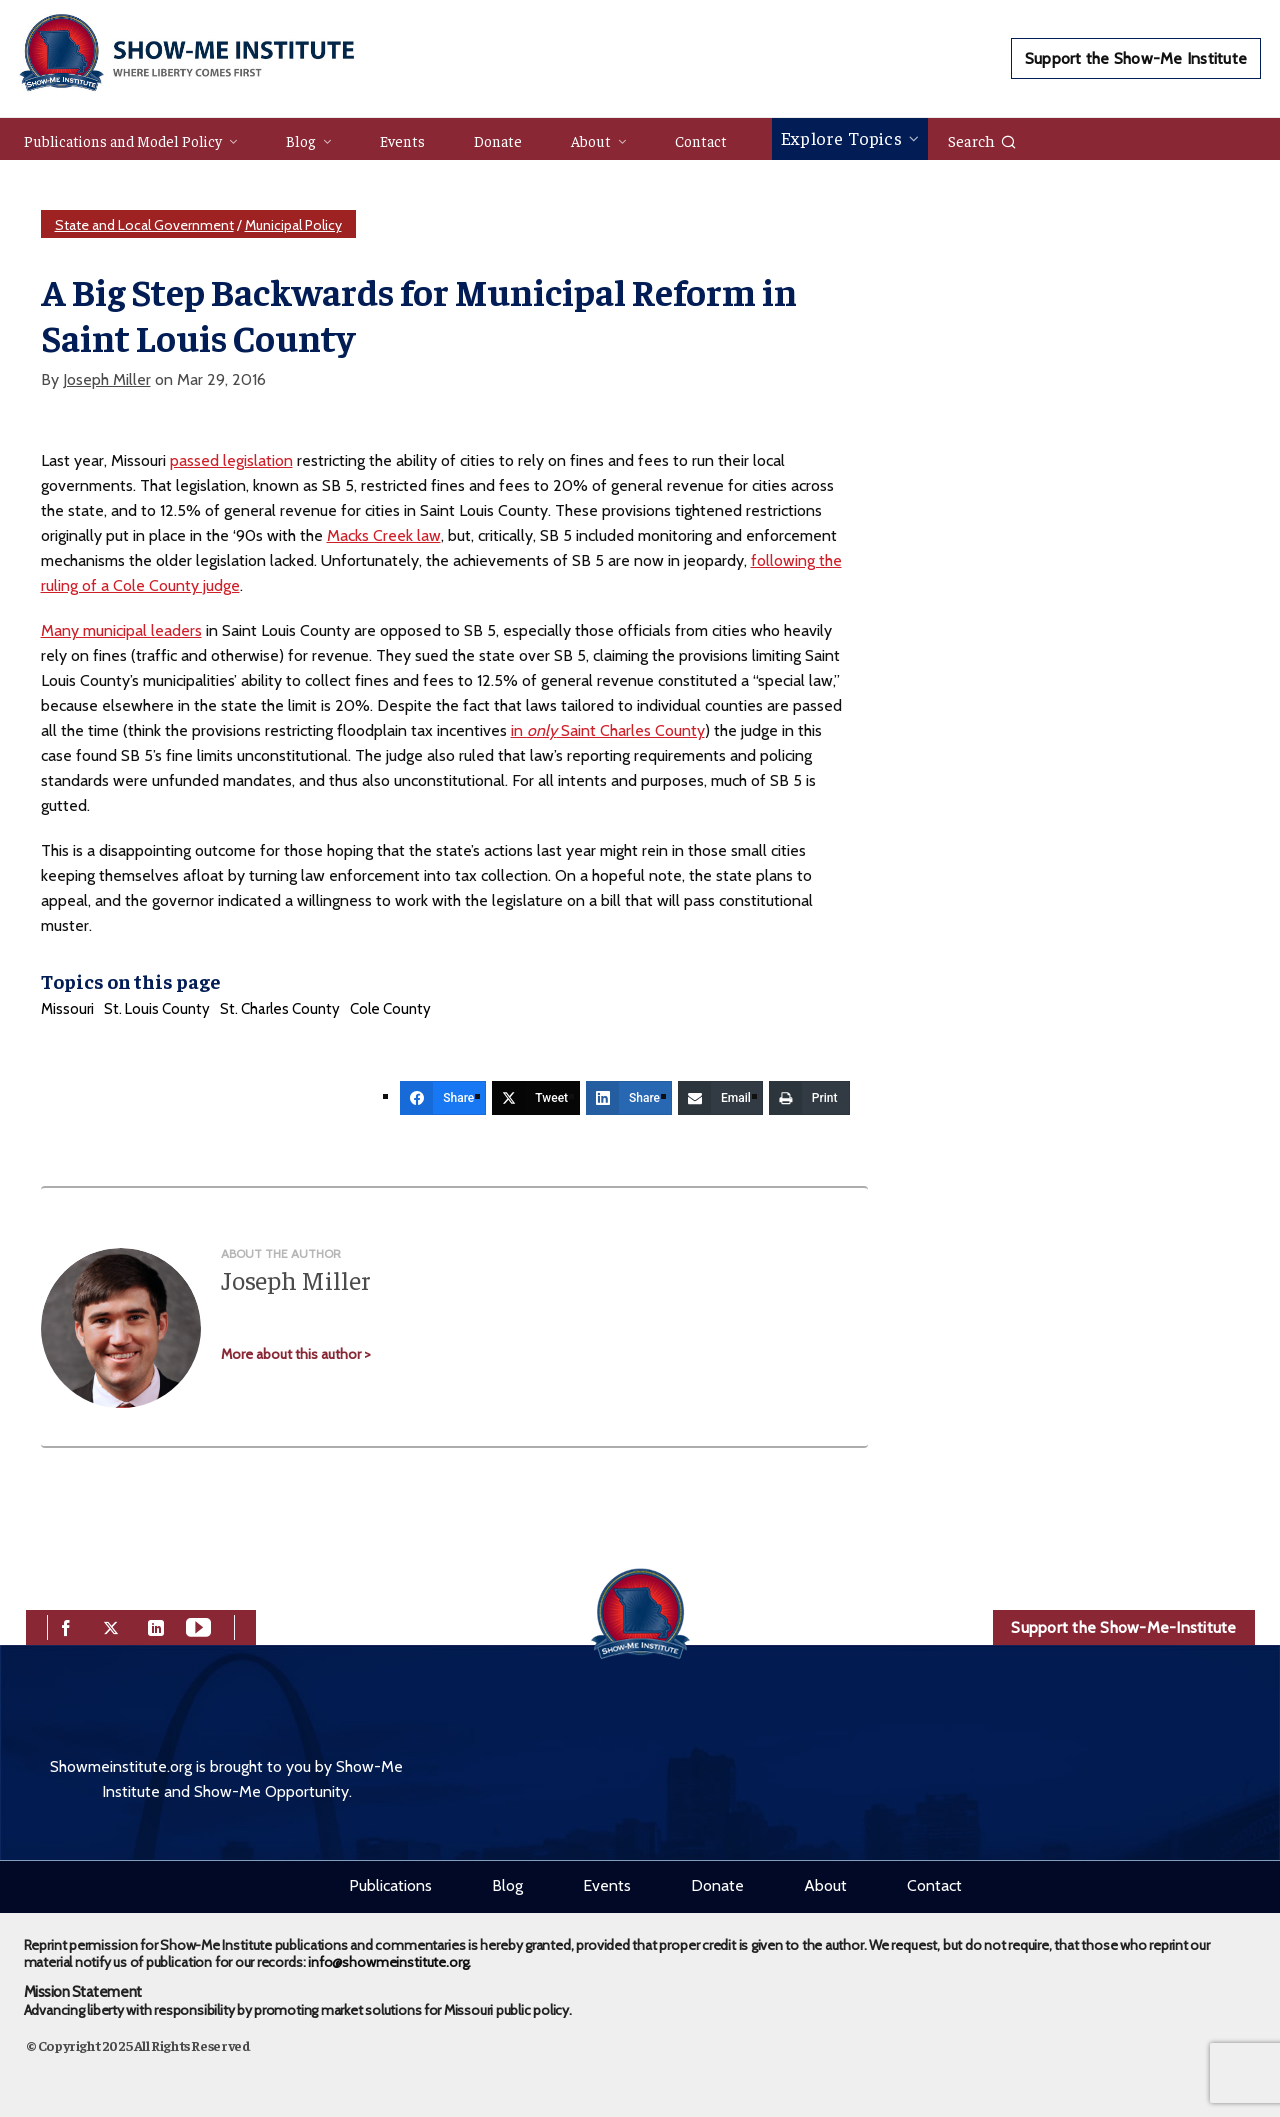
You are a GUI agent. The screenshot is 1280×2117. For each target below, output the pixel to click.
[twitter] (111, 1625)
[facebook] (66, 1625)
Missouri (67, 1009)
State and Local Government (144, 225)
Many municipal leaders (121, 630)
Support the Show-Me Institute (1136, 58)
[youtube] (198, 1625)
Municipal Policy (293, 225)
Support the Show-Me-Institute (1123, 1627)
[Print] (809, 1098)
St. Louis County (157, 1009)
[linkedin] (156, 1625)
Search (982, 140)
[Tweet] (536, 1098)
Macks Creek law (384, 535)
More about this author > (296, 1354)
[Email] (720, 1098)
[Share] (443, 1098)
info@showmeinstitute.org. (389, 1962)
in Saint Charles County (608, 730)
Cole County (390, 1009)
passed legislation (231, 460)
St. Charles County (280, 1009)
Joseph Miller (107, 379)
